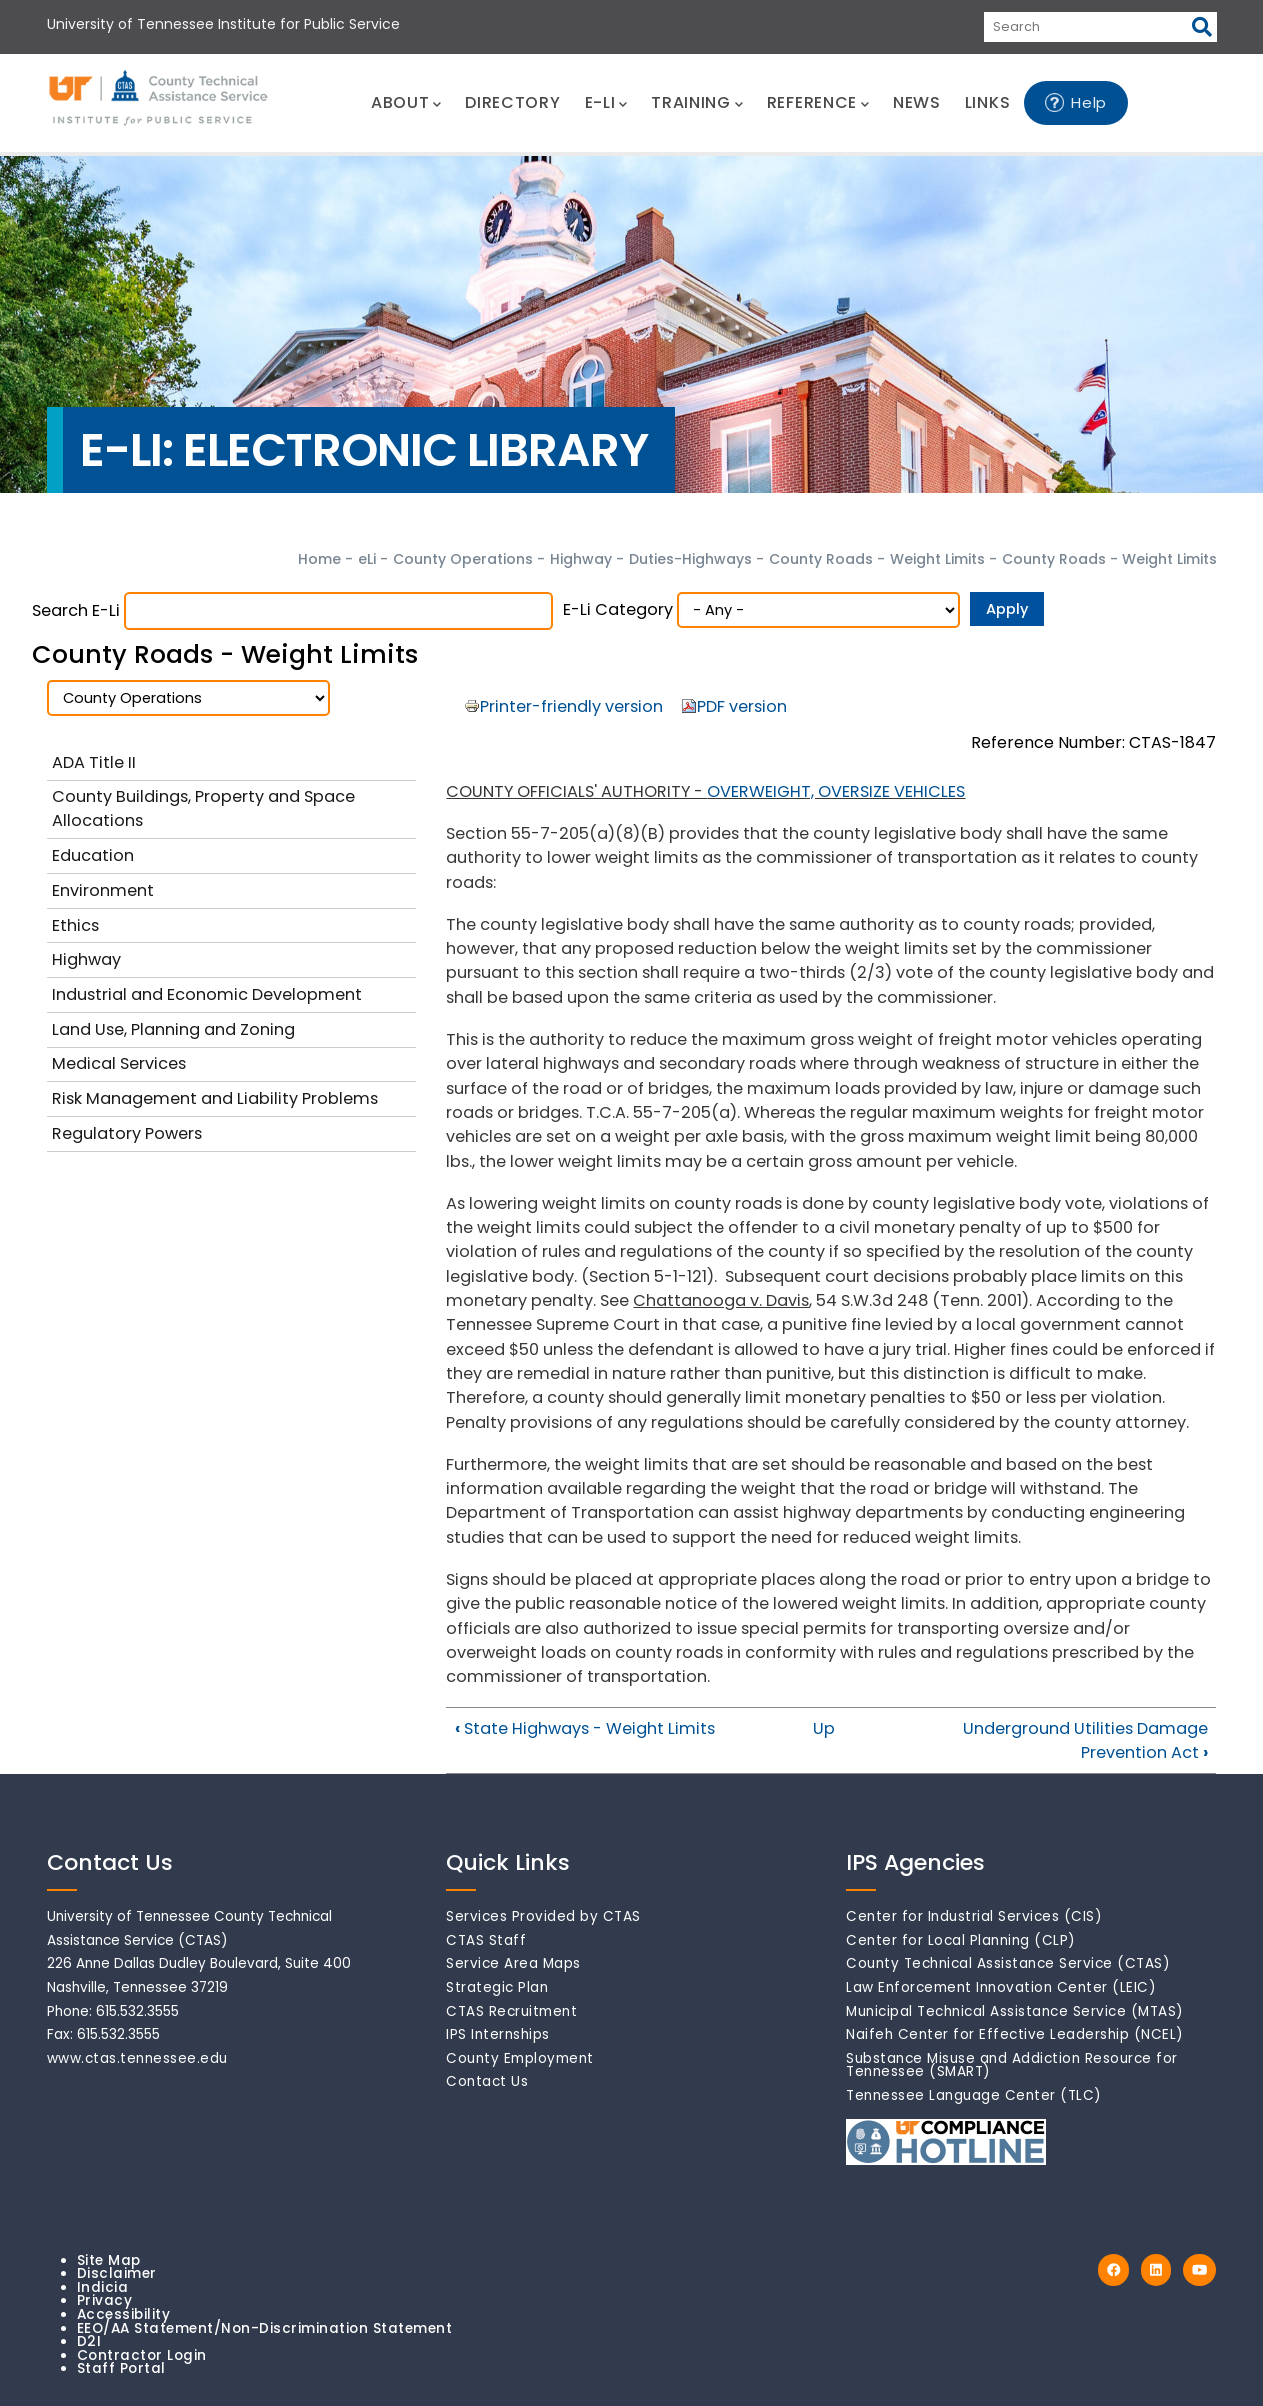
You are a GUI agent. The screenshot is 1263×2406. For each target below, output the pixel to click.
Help (1089, 102)
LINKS (988, 102)
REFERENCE (818, 102)
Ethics (75, 925)
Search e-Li (76, 610)
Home (319, 559)
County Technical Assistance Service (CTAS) (1008, 1963)
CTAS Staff (486, 1940)
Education (93, 855)
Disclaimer (117, 2273)
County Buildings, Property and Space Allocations (203, 808)
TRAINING (696, 102)
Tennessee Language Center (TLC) (974, 2095)
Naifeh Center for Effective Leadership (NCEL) (1015, 2034)
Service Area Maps (513, 1963)
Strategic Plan (497, 1987)
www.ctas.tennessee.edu (137, 2058)
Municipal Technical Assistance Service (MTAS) (1015, 2011)
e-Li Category (618, 609)
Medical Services (119, 1063)
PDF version (742, 706)
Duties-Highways (690, 559)
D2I (89, 2341)
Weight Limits (939, 559)
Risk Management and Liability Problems (215, 1098)
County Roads (821, 559)
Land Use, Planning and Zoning (173, 1029)
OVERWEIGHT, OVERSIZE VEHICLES (836, 791)
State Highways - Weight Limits (585, 1728)
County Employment (520, 2058)
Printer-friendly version (571, 706)
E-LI (606, 102)
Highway (581, 559)
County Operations (463, 559)
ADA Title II (94, 762)
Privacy (105, 2300)
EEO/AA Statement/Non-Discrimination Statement (265, 2328)
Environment (103, 890)
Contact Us (487, 2081)
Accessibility (124, 2314)
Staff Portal (121, 2368)
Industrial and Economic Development (207, 994)
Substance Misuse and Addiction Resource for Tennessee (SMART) (1012, 2065)
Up (824, 1728)
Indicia (103, 2287)
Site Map (109, 2260)
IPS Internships (498, 2034)
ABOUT (406, 102)
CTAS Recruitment (511, 2011)
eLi (367, 559)
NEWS (917, 102)
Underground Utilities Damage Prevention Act (1085, 1740)
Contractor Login (142, 2355)
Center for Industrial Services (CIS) (974, 1916)
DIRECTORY (512, 102)
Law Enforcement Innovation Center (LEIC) (1001, 1987)
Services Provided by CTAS (543, 1916)
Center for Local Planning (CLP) (961, 1940)
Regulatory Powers (127, 1133)
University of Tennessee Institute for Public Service (223, 24)
